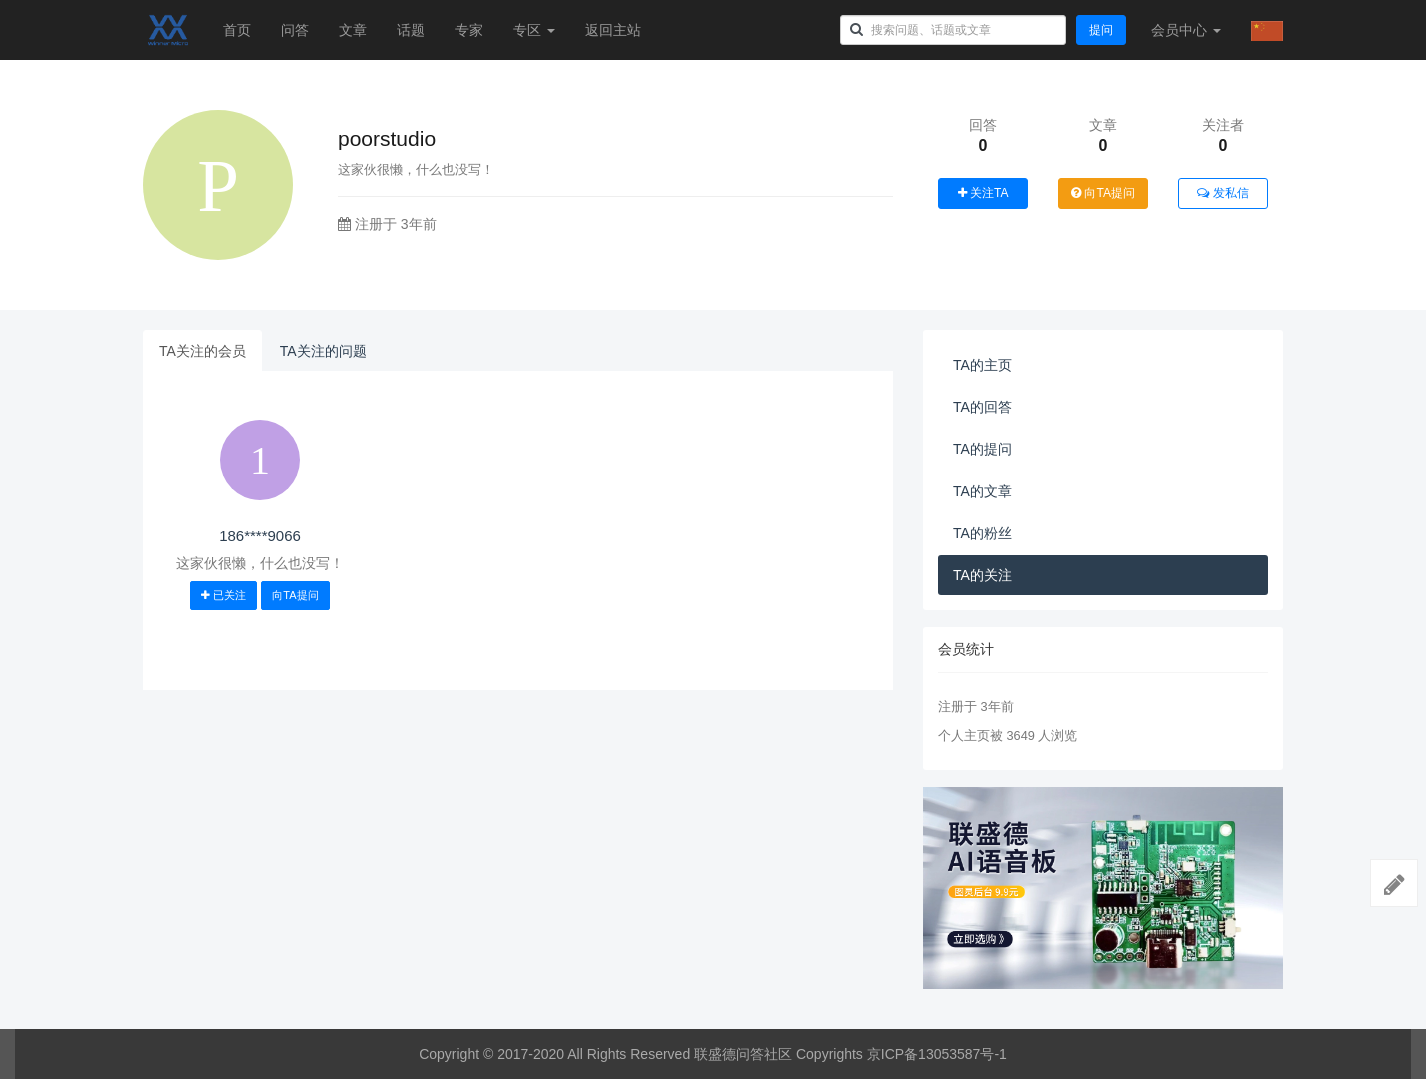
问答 (295, 30)
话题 (411, 30)
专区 (534, 30)
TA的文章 (982, 491)
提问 (1101, 30)
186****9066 (260, 535)
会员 (1186, 30)
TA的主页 (982, 365)
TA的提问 (982, 449)
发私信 (1222, 193)
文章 (353, 30)
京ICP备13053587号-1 (937, 1054)
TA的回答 (982, 407)
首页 (237, 30)
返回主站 (613, 30)
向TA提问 (1103, 193)
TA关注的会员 (202, 351)
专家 (469, 30)
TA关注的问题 (323, 351)
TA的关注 (982, 575)
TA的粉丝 (982, 533)
